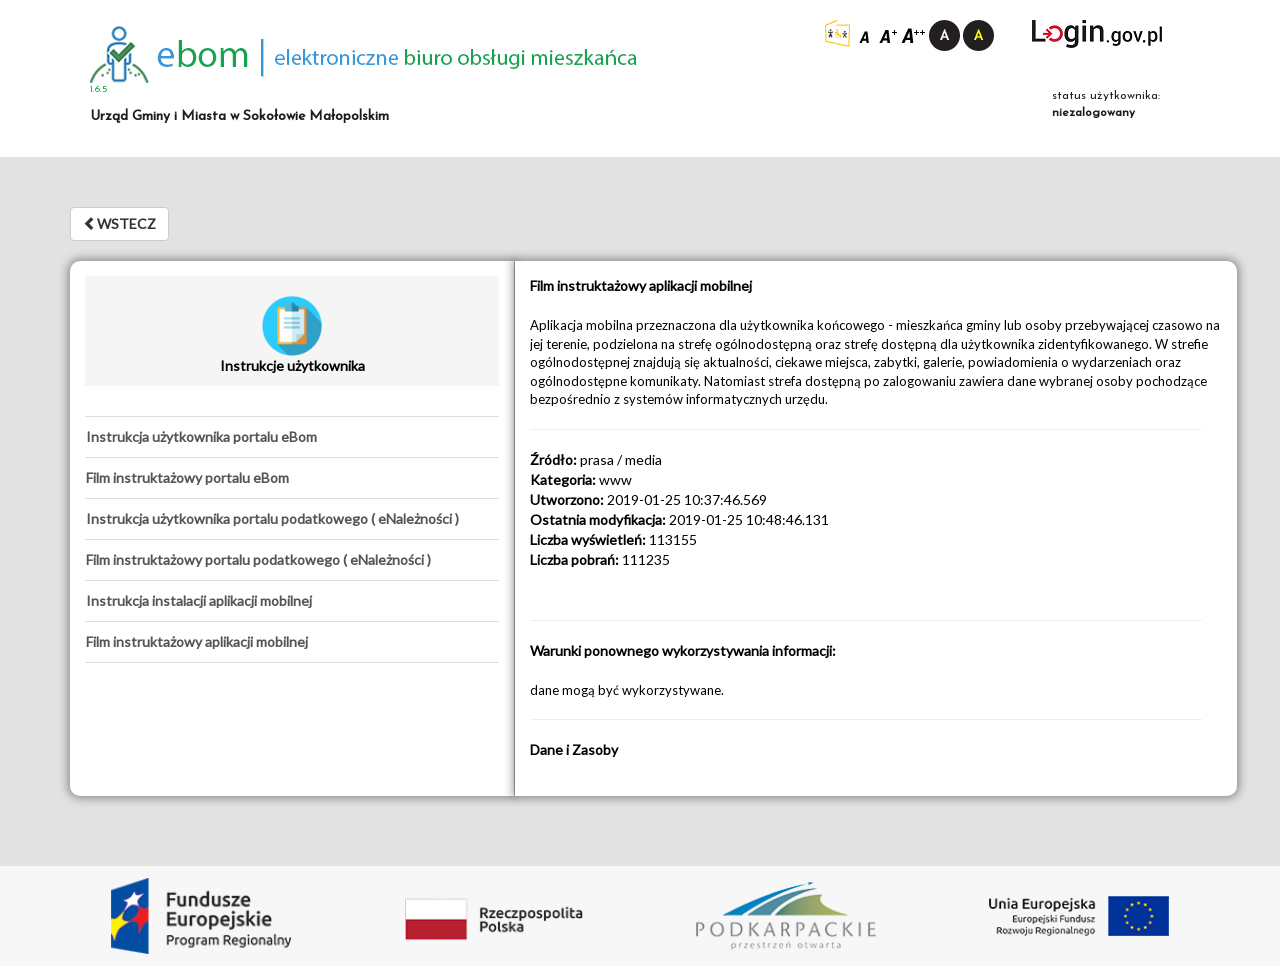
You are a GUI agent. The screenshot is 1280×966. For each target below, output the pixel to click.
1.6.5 (99, 89)
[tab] (292, 437)
